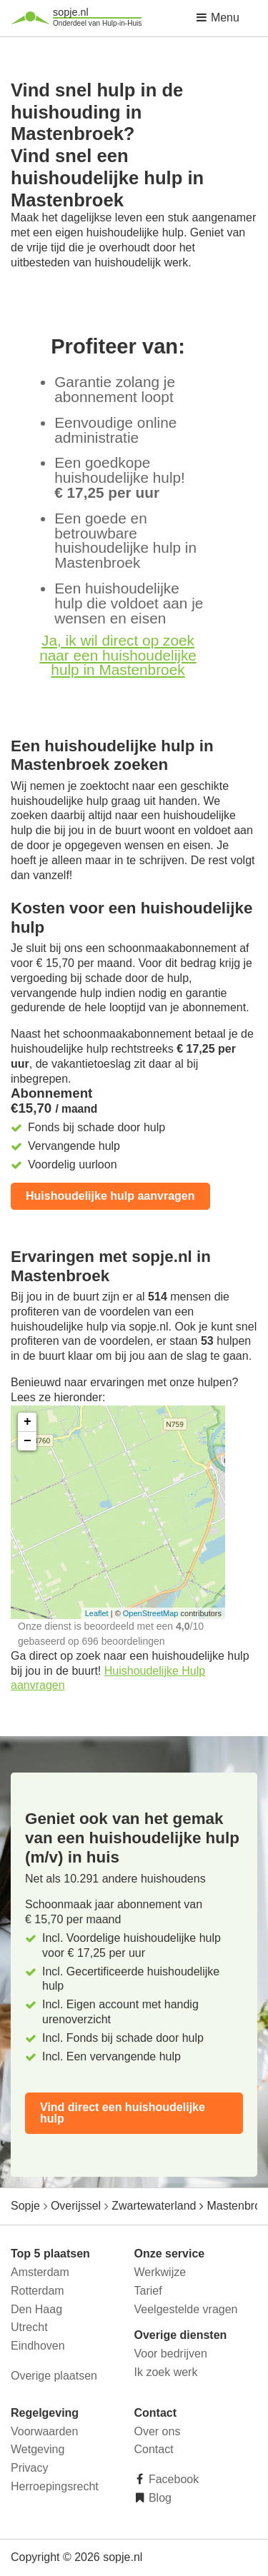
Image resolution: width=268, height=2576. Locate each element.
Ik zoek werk (166, 2372)
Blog (159, 2498)
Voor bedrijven (170, 2353)
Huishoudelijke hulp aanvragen (110, 1196)
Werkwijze (160, 2272)
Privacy (29, 2468)
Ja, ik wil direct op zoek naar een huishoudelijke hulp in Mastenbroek (118, 655)
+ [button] (27, 1421)
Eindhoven (38, 2346)
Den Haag (36, 2309)
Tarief (148, 2291)
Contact (154, 2449)
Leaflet (97, 1613)
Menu (217, 17)
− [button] (27, 1441)
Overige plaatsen (54, 2376)
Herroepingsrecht (55, 2486)
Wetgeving (37, 2449)
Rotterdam (37, 2291)
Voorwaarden (44, 2431)
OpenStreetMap (151, 1613)
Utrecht (29, 2327)
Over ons (157, 2431)
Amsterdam (40, 2272)
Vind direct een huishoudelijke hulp (122, 2113)
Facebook (172, 2479)
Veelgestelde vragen (186, 2309)
